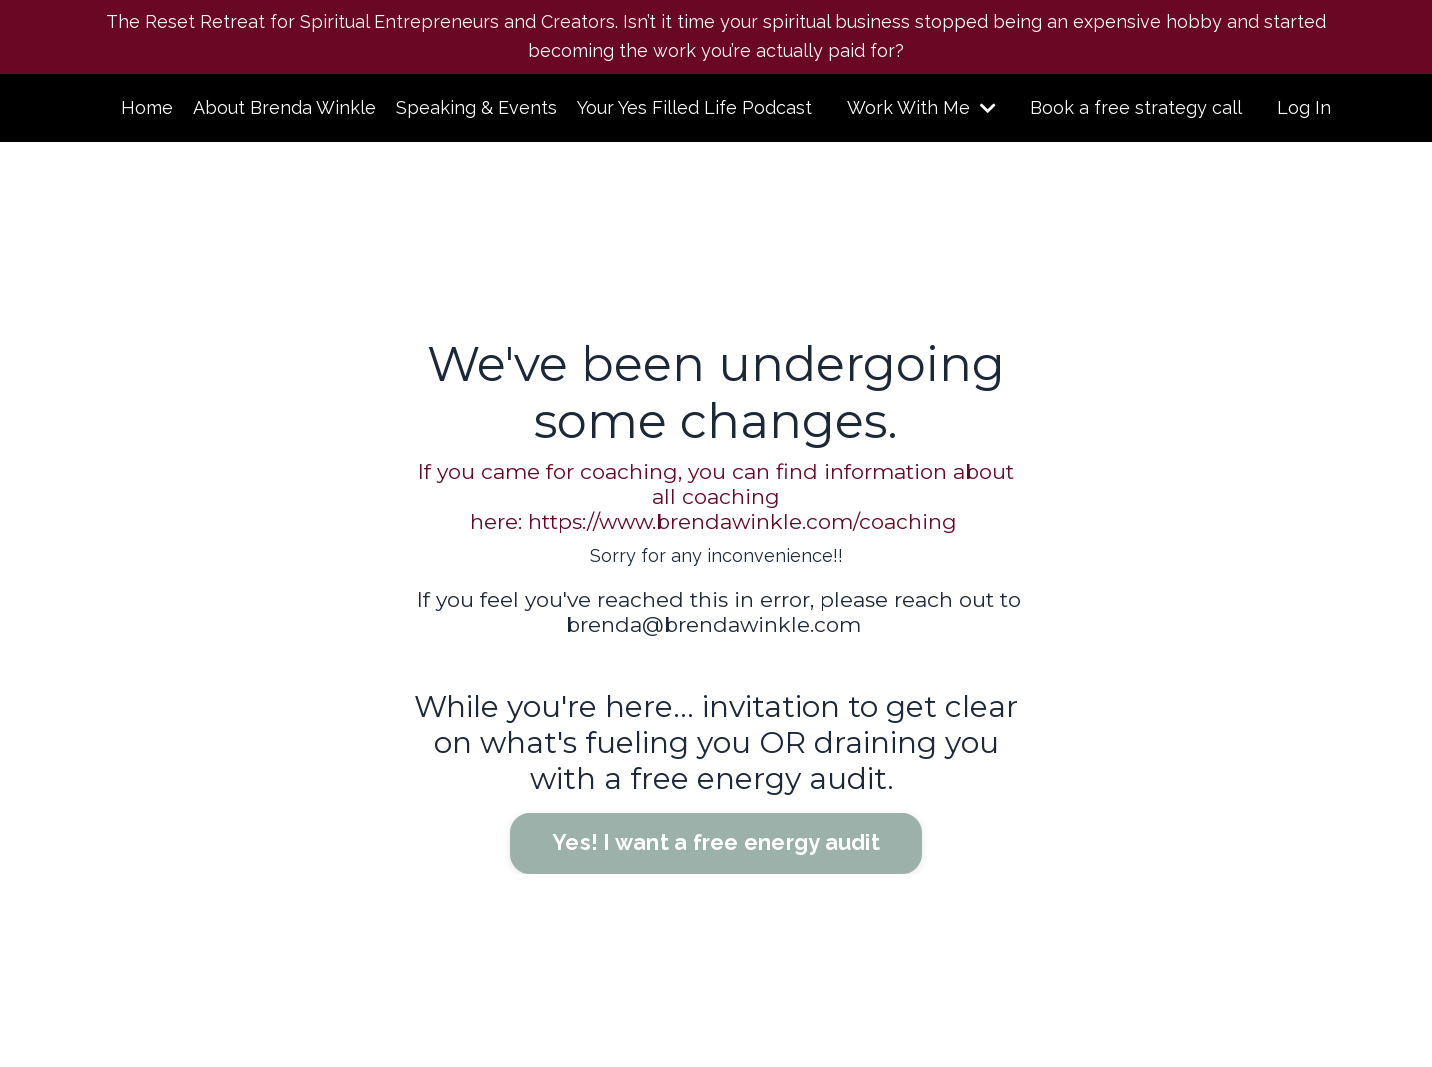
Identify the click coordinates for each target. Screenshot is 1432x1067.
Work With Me (921, 107)
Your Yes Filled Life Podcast (694, 107)
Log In (1304, 107)
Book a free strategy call (1136, 107)
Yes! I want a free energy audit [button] (716, 842)
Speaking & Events (476, 107)
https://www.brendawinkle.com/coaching (742, 521)
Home (147, 107)
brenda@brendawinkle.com (713, 624)
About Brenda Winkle (284, 107)
